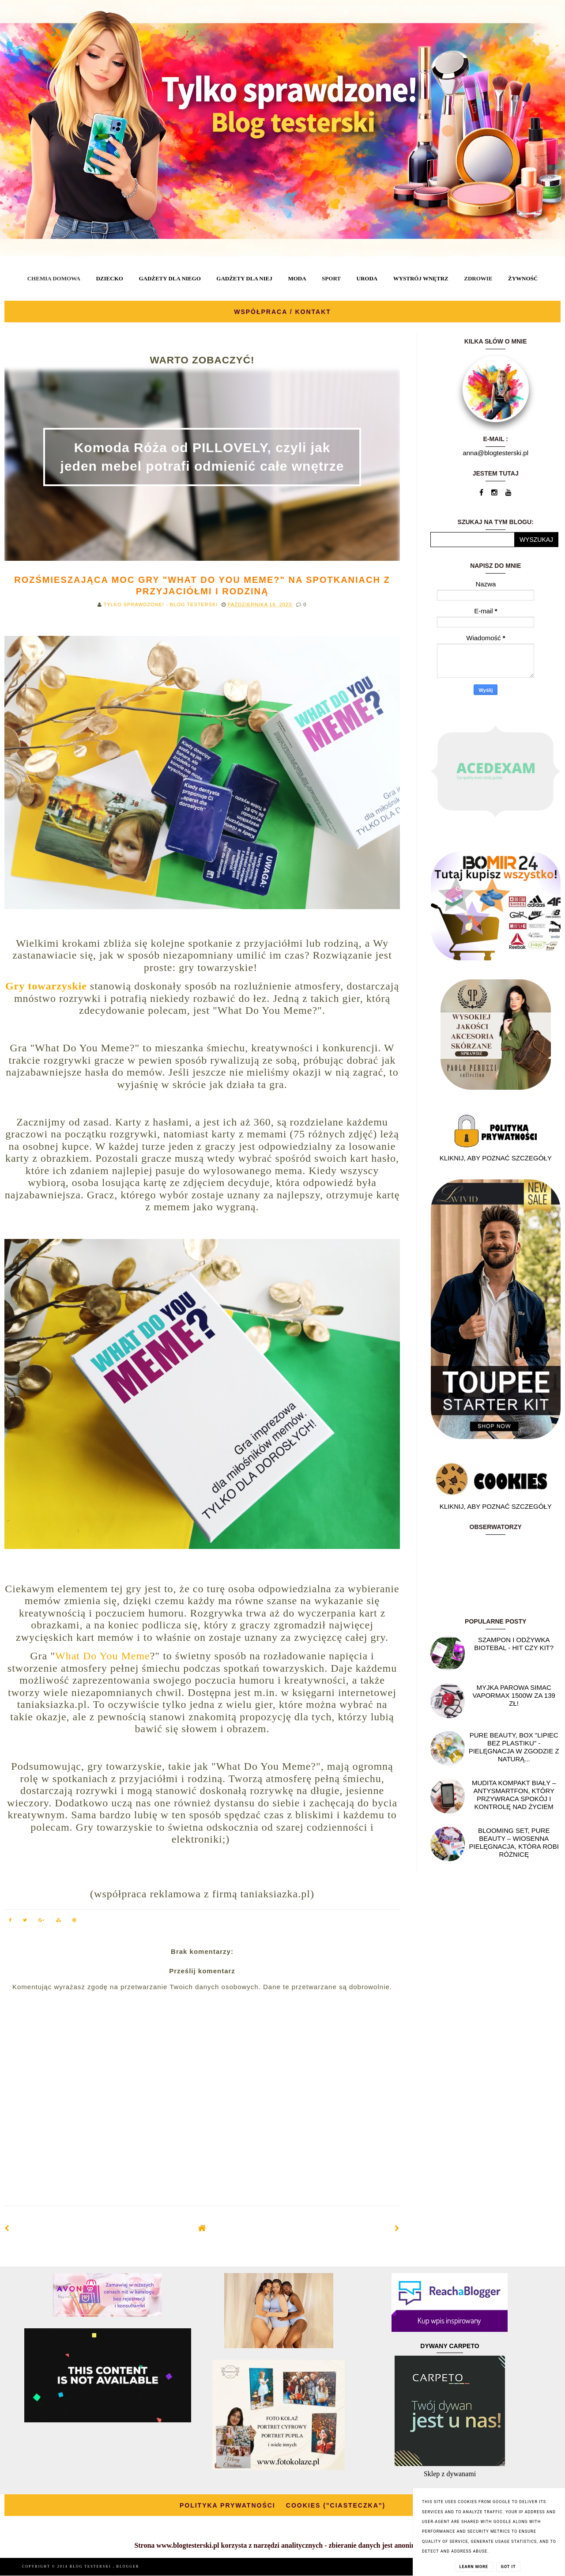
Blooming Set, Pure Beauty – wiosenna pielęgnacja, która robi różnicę (514, 1842)
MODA (297, 278)
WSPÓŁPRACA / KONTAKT (282, 311)
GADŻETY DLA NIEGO (169, 278)
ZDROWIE (478, 278)
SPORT (331, 278)
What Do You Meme (102, 1656)
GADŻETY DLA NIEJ (244, 278)
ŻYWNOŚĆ (523, 278)
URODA (367, 278)
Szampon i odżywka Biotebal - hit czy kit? (514, 1643)
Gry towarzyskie (46, 986)
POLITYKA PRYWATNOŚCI (227, 2505)
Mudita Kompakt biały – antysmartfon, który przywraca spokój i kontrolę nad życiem (514, 1794)
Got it (508, 2567)
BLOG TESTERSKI (91, 2566)
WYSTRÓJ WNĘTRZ (420, 278)
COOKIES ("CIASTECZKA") (335, 2505)
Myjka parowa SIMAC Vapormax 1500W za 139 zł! (514, 1695)
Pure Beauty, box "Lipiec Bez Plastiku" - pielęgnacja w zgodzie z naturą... (514, 1747)
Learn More (474, 2567)
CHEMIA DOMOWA (53, 278)
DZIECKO (109, 278)
